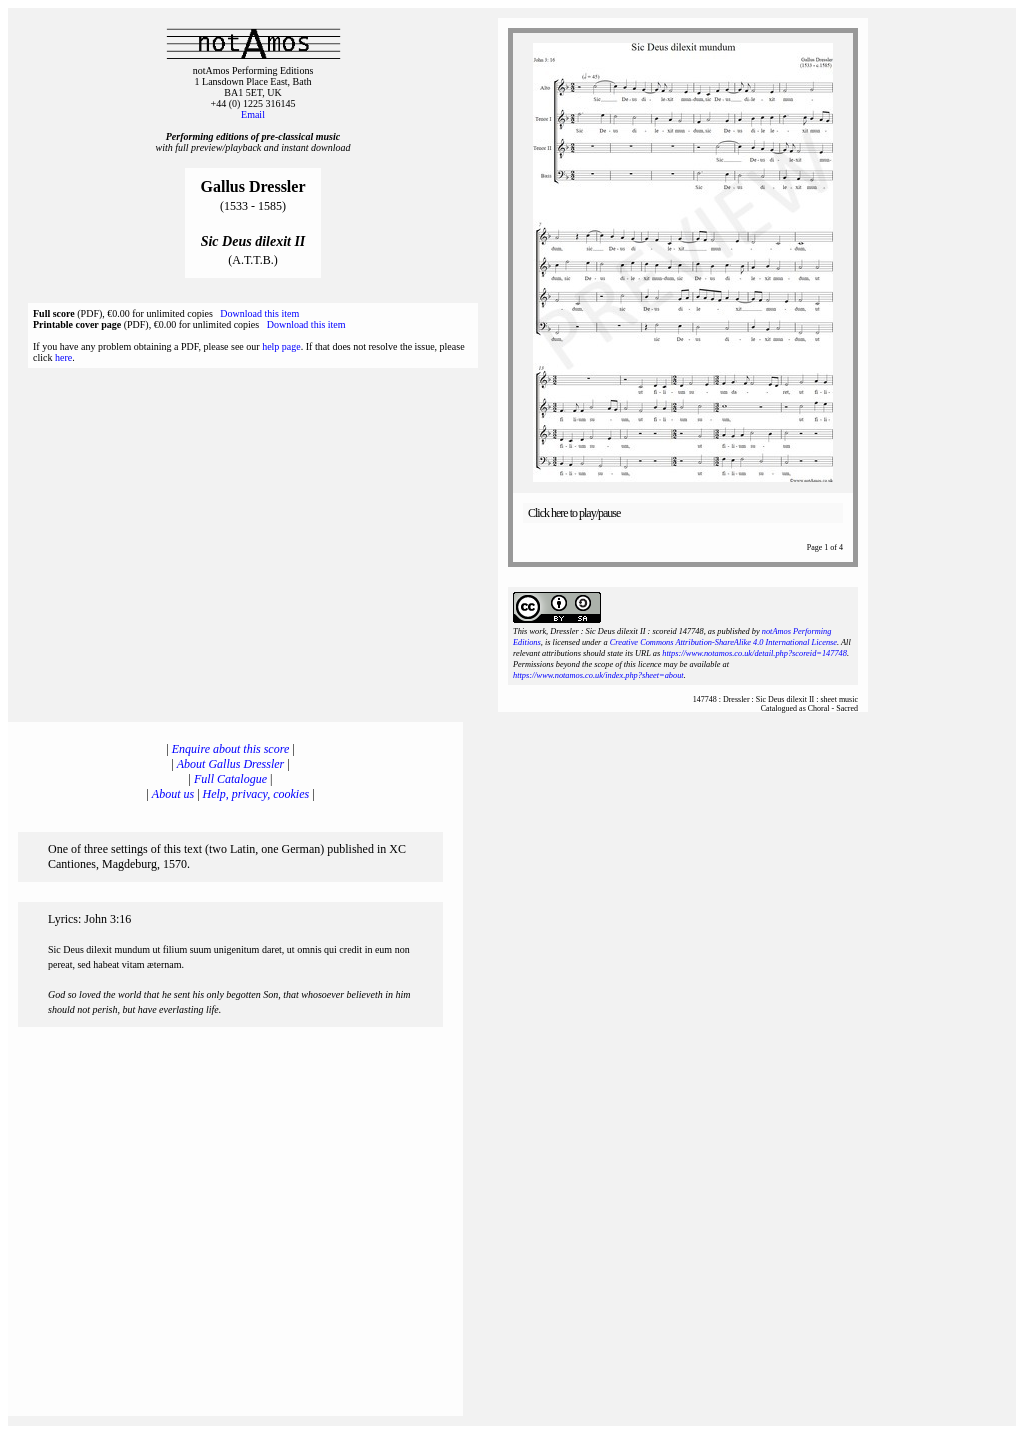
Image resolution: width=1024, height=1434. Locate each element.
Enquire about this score (230, 749)
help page (281, 346)
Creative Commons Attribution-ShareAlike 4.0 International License (723, 642)
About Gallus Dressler (231, 764)
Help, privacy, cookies (256, 794)
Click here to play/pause (574, 513)
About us (173, 794)
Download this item (259, 313)
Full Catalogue (230, 779)
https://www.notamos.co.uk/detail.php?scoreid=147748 (754, 653)
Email (253, 114)
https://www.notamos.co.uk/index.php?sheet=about (598, 675)
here (63, 357)
